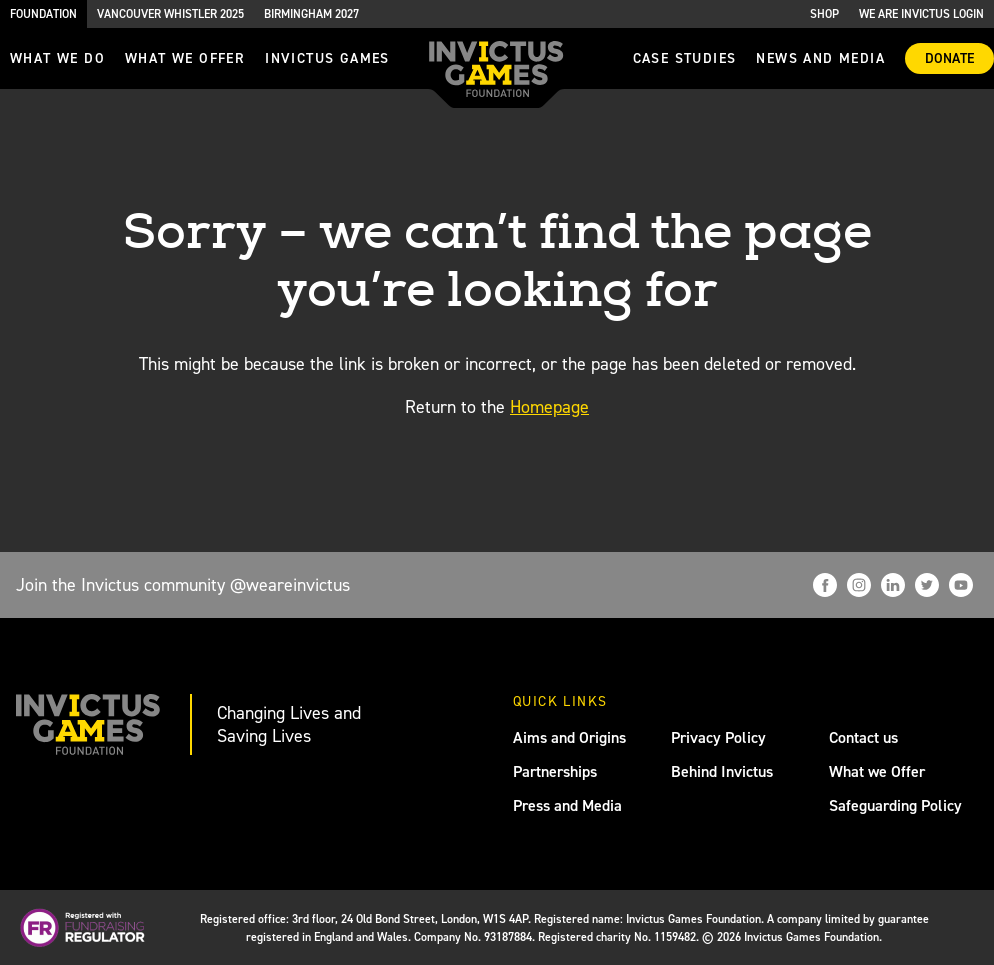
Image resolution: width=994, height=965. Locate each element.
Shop (824, 14)
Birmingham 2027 (311, 14)
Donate (949, 58)
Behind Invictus (722, 771)
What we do (57, 58)
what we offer (185, 58)
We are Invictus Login (921, 14)
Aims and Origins (569, 737)
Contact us (863, 737)
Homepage (549, 407)
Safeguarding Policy (895, 805)
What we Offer (877, 771)
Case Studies (685, 58)
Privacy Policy (718, 737)
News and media (820, 58)
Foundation (43, 14)
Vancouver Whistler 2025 (170, 14)
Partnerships (555, 771)
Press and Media (567, 805)
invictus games (327, 58)
